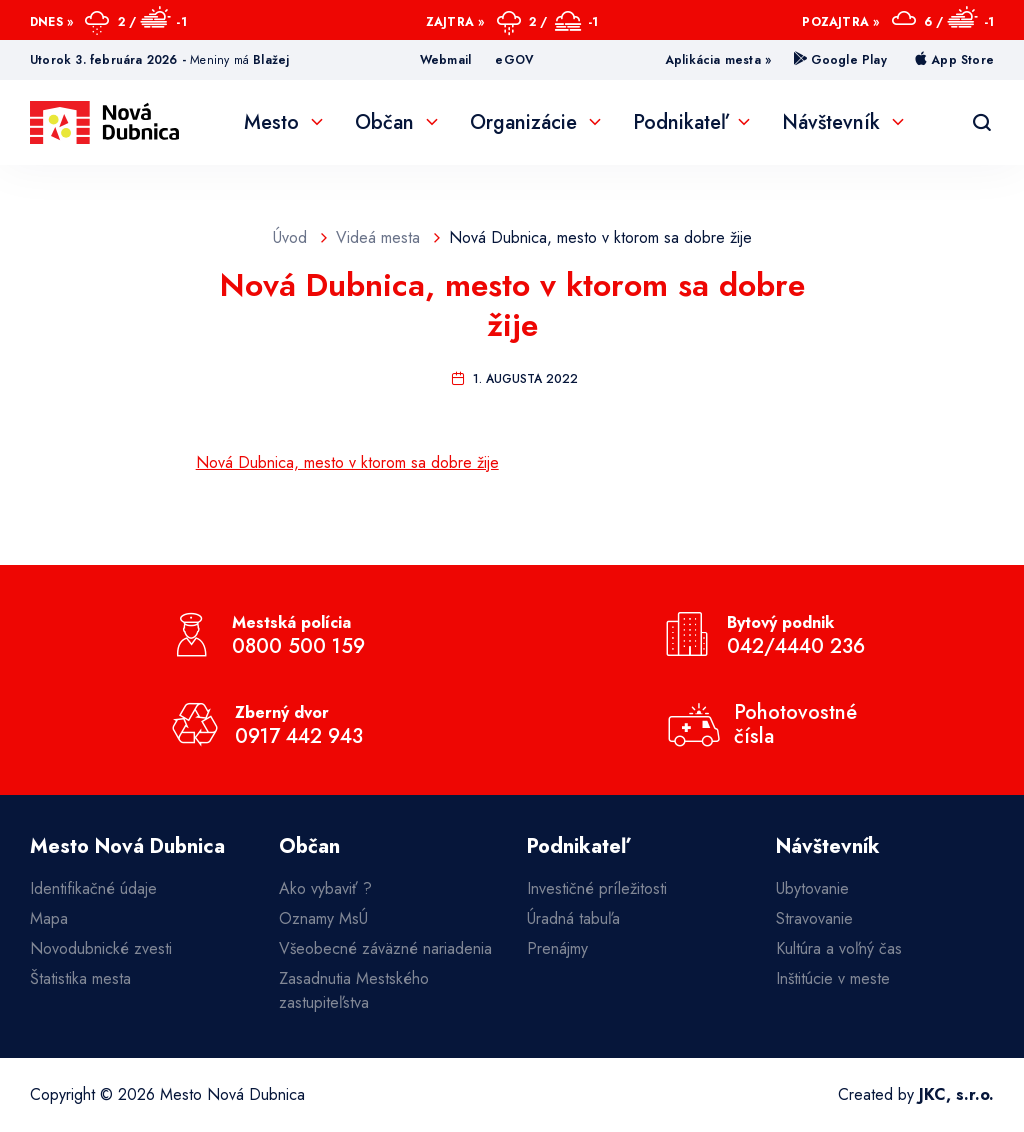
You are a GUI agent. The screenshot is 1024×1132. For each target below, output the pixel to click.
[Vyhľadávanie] (982, 123)
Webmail (445, 60)
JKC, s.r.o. (956, 1094)
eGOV (514, 60)
